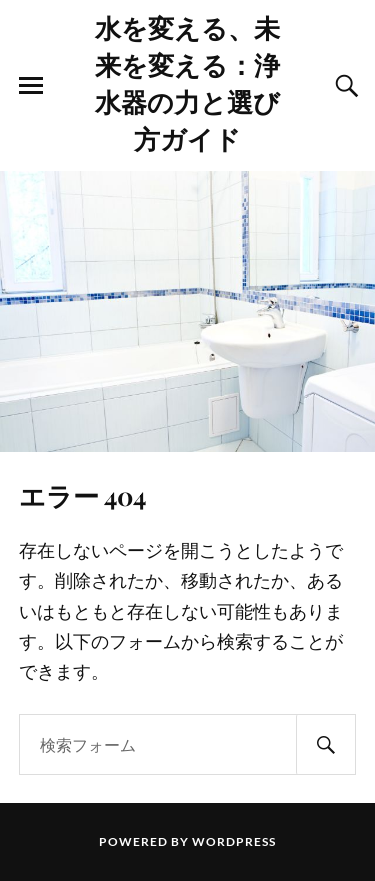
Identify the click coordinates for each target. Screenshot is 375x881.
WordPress (234, 841)
